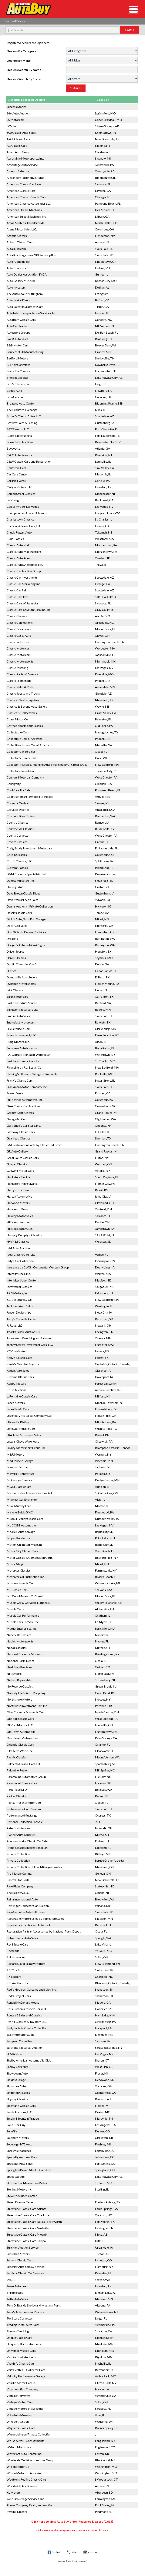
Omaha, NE (102, 558)
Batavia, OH (103, 1925)
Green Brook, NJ (106, 1686)
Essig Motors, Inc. (18, 1041)
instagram (92, 2552)
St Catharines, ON (106, 1493)
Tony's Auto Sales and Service (26, 2312)
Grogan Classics (17, 1164)
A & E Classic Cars (18, 139)
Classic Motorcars (19, 654)
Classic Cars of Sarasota (22, 603)
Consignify (14, 783)
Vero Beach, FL (104, 1551)
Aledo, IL (100, 1041)
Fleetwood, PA (104, 1512)
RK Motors (14, 1976)
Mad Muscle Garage (20, 1461)
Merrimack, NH (105, 661)
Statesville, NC (104, 1886)
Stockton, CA (103, 2331)
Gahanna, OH (103, 397)
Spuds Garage (16, 2176)
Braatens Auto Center (21, 403)
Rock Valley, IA (104, 2505)
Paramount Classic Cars (22, 1783)
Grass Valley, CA (105, 713)
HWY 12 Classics (18, 1241)
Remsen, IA (102, 822)
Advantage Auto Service (22, 165)
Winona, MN (103, 1905)
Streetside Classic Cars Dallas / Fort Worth (34, 2221)
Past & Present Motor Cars (24, 1802)
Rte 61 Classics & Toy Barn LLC (27, 2021)
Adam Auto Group (18, 152)
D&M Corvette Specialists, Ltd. (27, 874)
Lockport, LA (103, 2028)
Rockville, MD (104, 1074)
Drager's (12, 938)
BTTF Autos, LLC (18, 429)
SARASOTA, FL (105, 1235)
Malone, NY (102, 145)
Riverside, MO (104, 674)
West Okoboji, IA (106, 1718)
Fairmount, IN (104, 1293)
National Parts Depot (20, 1660)
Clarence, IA (103, 1370)
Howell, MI (102, 2105)
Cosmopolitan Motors (21, 816)
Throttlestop (15, 2292)
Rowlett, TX (102, 1022)
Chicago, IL (102, 197)
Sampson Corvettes (19, 2041)
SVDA (11, 2279)
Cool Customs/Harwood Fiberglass (30, 796)
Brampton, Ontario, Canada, (113, 1448)
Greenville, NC (104, 622)
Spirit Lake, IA (104, 861)
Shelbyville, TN (105, 358)
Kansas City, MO (106, 281)
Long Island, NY (105, 2440)
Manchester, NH (105, 493)
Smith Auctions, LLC (19, 2112)
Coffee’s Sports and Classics (25, 725)
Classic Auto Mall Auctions (24, 551)
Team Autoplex (16, 2286)
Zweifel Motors (17, 2511)
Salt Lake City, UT (106, 597)
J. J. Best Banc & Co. (19, 1299)
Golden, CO (102, 1667)
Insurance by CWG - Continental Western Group (38, 1267)
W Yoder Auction (18, 2421)
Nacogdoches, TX (106, 732)
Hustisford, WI (104, 1344)
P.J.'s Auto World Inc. (20, 1751)
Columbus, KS (104, 1099)
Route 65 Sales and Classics (24, 2015)
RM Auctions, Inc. (18, 1983)
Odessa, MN (103, 1338)
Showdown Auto (17, 2073)
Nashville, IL (103, 2363)
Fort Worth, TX (105, 2221)
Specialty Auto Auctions (22, 2157)
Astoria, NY (102, 1170)
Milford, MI (102, 1396)
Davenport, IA (104, 1377)
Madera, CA (103, 2002)
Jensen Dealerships (19, 1312)
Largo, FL (101, 384)
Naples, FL (102, 1641)
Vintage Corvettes (18, 2395)
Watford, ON (103, 1164)
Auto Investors (16, 287)
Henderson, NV (105, 235)
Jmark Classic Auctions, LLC (25, 1332)
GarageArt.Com (17, 1119)
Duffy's (11, 971)
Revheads (13, 1951)
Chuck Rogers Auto (19, 532)
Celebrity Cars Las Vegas (23, 506)
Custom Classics (17, 867)
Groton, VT (102, 887)
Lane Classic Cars (18, 1409)
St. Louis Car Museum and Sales (27, 2183)
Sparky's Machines (19, 2150)
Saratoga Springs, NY (108, 2047)
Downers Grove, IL (107, 364)
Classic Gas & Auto (19, 635)
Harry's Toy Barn (18, 1190)
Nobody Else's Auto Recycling (26, 1693)
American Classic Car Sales (24, 184)
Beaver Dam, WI (105, 345)
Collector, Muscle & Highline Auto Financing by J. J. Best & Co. (47, 764)
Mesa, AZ (101, 2234)
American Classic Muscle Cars (26, 197)
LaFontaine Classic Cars (22, 1396)
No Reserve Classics (20, 1686)
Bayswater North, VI (108, 442)
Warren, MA (103, 1273)
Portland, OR (103, 1706)
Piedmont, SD (104, 2511)
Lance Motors (16, 1402)
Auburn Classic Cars (20, 242)
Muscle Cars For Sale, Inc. (23, 1622)
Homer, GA (102, 526)
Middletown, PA (105, 1422)
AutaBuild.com (16, 248)
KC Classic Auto (17, 1351)
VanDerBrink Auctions (21, 2357)
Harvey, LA (102, 2389)
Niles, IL (100, 410)
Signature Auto (16, 2086)
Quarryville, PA (104, 171)
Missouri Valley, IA (107, 1518)
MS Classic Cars (17, 1590)
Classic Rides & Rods (20, 687)
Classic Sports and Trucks (23, 693)
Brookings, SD (104, 339)
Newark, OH (103, 1325)
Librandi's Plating (18, 1422)
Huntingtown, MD (107, 1731)
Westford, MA (104, 539)
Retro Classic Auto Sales (22, 1938)
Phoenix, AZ (102, 680)
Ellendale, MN (104, 2034)
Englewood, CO (105, 2447)
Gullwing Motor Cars (20, 1170)
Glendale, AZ (103, 693)
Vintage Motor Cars (20, 2402)
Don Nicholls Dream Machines (26, 932)
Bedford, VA (103, 1003)
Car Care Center (17, 474)
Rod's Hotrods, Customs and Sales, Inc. (31, 1989)
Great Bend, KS (105, 1693)
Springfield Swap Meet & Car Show (29, 2170)
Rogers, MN (103, 1009)
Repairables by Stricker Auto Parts (29, 1925)
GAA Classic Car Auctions (23, 1106)
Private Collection (18, 1854)
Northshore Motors (19, 1699)
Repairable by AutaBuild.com (26, 1912)
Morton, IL (102, 1506)
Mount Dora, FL (105, 629)
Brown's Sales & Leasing (22, 423)
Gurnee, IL (101, 274)
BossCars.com (16, 397)
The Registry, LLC (18, 1892)
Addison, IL (102, 1486)
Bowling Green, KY (107, 1654)
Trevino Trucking (18, 2331)
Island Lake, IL (104, 867)
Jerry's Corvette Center (22, 1319)
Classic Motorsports (20, 661)
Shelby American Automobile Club (29, 2060)
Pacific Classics (17, 1757)
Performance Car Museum (24, 1809)
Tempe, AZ (102, 912)
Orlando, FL (102, 1744)
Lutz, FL (100, 2241)
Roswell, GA (103, 1093)
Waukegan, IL (103, 1306)
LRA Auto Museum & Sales (24, 1435)
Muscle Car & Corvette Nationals (28, 1602)
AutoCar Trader (17, 326)
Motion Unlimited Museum (24, 1544)
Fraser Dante (15, 1093)
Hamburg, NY (104, 2266)
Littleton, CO (103, 2260)
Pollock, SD (102, 1473)
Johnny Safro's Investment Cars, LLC (30, 1344)
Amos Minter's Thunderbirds (25, 223)
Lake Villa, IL (103, 1944)
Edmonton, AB (104, 932)
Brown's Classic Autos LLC (24, 416)
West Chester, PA (106, 777)
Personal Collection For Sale (25, 1822)
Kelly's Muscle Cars (19, 1357)
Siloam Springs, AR (107, 126)
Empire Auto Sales (18, 1016)
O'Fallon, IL (102, 1132)
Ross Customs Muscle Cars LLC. (27, 2009)
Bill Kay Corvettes (18, 364)
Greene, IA (102, 842)
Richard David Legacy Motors (26, 1963)
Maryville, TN (104, 2118)
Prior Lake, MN (105, 1538)
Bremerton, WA (105, 816)
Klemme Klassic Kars (20, 1377)
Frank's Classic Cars (20, 1080)
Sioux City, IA (103, 1312)
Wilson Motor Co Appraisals (25, 2473)
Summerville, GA (105, 2395)
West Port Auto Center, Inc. (24, 2453)
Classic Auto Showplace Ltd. (25, 564)
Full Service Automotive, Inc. (25, 1099)
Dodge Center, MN (107, 1480)
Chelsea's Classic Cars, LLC (24, 526)
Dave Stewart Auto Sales (22, 899)
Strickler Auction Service (23, 2247)
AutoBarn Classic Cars (21, 319)
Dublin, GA (102, 964)
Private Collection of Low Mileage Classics (34, 1867)
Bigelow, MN (103, 2357)
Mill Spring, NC (105, 1770)
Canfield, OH (103, 1209)
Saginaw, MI (103, 158)
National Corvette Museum (24, 1654)
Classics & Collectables (22, 713)
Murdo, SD (102, 1835)
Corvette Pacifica (18, 809)
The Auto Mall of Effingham (25, 294)
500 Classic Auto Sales (21, 132)
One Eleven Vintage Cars (23, 1738)
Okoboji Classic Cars (20, 1718)
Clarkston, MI (104, 2137)
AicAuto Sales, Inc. (18, 171)
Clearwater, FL (104, 1751)
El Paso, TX (102, 977)
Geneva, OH (103, 1873)
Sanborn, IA (102, 2041)
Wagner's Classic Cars (21, 2428)
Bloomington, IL (105, 177)
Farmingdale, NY (106, 1570)
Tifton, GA (102, 306)
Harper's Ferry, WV (107, 513)
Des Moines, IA (105, 210)
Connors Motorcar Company (25, 777)
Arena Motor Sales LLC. (22, 229)
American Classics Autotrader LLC (29, 203)
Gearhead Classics (18, 1138)
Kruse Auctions (16, 1390)
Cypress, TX (103, 1815)
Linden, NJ (101, 990)
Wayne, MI (102, 706)
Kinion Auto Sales (18, 1370)
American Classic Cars (21, 190)
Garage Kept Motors (20, 1112)
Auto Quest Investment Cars (25, 306)
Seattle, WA (102, 2279)
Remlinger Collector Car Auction (28, 1905)
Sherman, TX (103, 1138)
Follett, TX (102, 1357)
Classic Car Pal (16, 590)
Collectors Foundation (21, 771)
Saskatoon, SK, (104, 1996)
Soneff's (12, 2131)
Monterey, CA (104, 925)
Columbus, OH (104, 229)
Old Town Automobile (21, 1731)
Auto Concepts (16, 268)
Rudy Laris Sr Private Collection (27, 2028)
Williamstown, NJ (106, 2312)
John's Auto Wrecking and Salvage (29, 1338)
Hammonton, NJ (105, 371)
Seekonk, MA (103, 1590)
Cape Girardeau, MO (108, 119)
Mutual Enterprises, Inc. (22, 1628)
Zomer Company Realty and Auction (30, 2505)
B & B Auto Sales (17, 339)
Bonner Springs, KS (107, 2428)
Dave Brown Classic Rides (23, 893)
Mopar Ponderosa (18, 1538)
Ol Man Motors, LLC (20, 1725)
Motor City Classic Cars (22, 1551)
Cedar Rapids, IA (105, 971)
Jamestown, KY (105, 1228)
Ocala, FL (101, 751)
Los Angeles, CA (105, 2125)
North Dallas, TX (106, 223)
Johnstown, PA (104, 165)
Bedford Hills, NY (106, 1557)
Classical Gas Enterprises (23, 700)
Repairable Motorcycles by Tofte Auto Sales (35, 1918)
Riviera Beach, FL (106, 1577)
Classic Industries (18, 642)
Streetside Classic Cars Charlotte (28, 2215)
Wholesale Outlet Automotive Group (30, 2460)
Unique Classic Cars (19, 2337)
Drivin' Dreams (16, 958)
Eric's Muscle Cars (19, 1028)
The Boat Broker (18, 377)
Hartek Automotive (19, 1196)
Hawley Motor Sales (20, 1216)
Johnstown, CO (105, 2157)
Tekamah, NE (103, 532)
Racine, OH (102, 1222)
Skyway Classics (17, 2099)
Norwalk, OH (104, 1828)
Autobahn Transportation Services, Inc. (32, 313)
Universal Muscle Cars (21, 2350)
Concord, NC (103, 319)
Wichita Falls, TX (106, 1428)
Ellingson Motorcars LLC (23, 1009)
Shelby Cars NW (17, 2066)
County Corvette (17, 835)
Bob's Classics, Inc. (19, 384)
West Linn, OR (104, 2066)
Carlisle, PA (102, 480)
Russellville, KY (104, 829)
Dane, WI (101, 758)
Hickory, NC (103, 906)
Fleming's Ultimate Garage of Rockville (32, 1074)
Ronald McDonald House (23, 2002)
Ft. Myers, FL (103, 1622)
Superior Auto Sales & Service (25, 2266)
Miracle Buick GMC (20, 1512)
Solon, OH (101, 1957)
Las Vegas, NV (104, 506)
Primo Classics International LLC (27, 1847)
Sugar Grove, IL (105, 1080)
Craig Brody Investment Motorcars (29, 848)
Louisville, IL (103, 461)
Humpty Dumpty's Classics (24, 1235)
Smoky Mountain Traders (23, 2118)
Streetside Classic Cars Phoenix (27, 2234)
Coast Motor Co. (18, 719)
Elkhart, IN (102, 1841)
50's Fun (12, 126)
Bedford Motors (17, 358)
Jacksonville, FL (105, 654)
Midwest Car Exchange (22, 1499)
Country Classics (17, 822)
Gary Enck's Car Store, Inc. (24, 1125)
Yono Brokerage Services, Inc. (26, 2499)
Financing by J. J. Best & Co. (24, 1067)
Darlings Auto (16, 887)
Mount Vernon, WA (107, 1757)
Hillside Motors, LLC (20, 1228)
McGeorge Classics (19, 1480)
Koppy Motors (16, 1383)
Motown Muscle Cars (21, 1583)
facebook (56, 2552)
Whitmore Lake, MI (107, 1583)
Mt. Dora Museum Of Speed (25, 1596)
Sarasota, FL (103, 184)
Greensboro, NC (105, 1106)
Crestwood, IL (104, 152)
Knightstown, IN (105, 132)
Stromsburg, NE (105, 1680)
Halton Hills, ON (106, 1415)
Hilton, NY (102, 1157)
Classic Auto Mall (18, 545)
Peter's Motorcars (19, 1828)
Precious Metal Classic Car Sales (28, 1841)
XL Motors (14, 2492)
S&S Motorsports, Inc (20, 2034)
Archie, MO (102, 616)
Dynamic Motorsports (21, 983)
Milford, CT (102, 1647)
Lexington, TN (104, 1332)
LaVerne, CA (103, 190)
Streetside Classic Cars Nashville (28, 2228)
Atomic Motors (17, 235)
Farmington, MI (105, 2499)
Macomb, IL (103, 474)
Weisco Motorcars (19, 2447)
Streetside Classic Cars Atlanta (26, 2209)
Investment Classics (19, 1286)
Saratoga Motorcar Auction (24, 2047)
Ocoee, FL (101, 1802)
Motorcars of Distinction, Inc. (26, 1577)
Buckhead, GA (104, 500)
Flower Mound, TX (107, 983)
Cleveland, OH (104, 1203)
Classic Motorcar (18, 648)
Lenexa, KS (102, 1351)
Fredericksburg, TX (107, 2202)
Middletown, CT (105, 261)
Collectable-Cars (18, 732)
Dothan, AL (102, 287)
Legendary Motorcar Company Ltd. (29, 1415)
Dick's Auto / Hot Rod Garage (26, 919)
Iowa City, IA (103, 1196)
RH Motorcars (16, 1957)
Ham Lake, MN (105, 2015)
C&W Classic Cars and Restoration (29, 461)
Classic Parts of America (22, 674)
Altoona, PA (102, 2305)
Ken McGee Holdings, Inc (23, 1364)
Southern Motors (18, 2137)
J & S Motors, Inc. (18, 1293)
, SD (97, 1822)
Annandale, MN (105, 687)
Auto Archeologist (18, 261)
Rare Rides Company (20, 1886)
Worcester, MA (105, 648)
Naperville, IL (103, 1635)
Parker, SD (102, 1796)
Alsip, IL (100, 1499)
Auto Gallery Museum (21, 281)
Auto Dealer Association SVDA (27, 274)
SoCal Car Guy (16, 2125)
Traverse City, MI (106, 771)
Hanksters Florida (18, 1177)
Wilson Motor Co (18, 2466)
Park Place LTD (17, 1789)
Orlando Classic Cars (20, 1744)
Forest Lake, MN (106, 1383)
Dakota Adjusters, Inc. (21, 880)
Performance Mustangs (22, 1815)
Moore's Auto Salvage (21, 1531)
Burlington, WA (105, 938)
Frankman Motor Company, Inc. (27, 1087)
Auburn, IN (102, 242)
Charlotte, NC (104, 1976)
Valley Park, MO (105, 2376)
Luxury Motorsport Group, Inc (26, 1448)
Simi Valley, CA (104, 468)
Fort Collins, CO (105, 2163)
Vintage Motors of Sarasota (25, 2408)
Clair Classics (15, 539)
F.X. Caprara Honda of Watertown (28, 1054)
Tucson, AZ (102, 2254)
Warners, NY (103, 1454)
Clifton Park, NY (105, 2383)
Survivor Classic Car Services (25, 2273)
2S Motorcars (16, 119)
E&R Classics (15, 990)
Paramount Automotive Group (26, 1776)
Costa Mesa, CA (105, 2092)
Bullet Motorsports (19, 435)
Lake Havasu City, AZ (109, 377)
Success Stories (16, 106)
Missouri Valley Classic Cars (25, 1518)
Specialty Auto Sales (20, 2163)
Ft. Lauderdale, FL (106, 848)
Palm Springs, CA (106, 1738)
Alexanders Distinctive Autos (25, 177)
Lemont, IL (101, 313)
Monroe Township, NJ (109, 1402)
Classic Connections (20, 622)
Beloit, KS (101, 1190)
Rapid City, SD (104, 1531)
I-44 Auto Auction (18, 1248)
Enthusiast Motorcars (21, 1022)
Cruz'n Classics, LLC (19, 861)
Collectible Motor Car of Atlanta (28, 745)
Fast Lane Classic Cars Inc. (23, 1061)
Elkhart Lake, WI (105, 2292)
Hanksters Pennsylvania (22, 1183)
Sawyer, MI (102, 803)
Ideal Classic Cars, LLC (21, 1254)
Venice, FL (101, 1254)
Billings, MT (103, 1854)
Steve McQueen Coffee (22, 2195)
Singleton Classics (18, 2092)
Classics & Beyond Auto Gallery (27, 706)
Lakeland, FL (103, 1847)
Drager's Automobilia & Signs (26, 945)
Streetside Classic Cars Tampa (26, 2241)
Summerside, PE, (105, 2324)
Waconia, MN (104, 1461)
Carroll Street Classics (21, 493)
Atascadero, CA (105, 809)
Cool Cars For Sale (18, 790)
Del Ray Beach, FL (106, 332)
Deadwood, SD (104, 2080)
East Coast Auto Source (22, 1003)
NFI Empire (14, 1673)
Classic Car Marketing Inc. (24, 584)
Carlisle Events (16, 480)
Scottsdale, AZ (104, 416)
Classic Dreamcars (19, 629)
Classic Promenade (19, 680)
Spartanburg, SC (105, 1764)
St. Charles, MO (105, 1061)
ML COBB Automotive (21, 1525)
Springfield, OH (105, 2170)
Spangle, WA (103, 1938)
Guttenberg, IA (104, 423)
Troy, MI (100, 564)
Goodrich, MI (103, 2009)
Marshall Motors (18, 1467)
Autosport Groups (18, 332)
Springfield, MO (105, 113)
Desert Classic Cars (19, 912)
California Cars (16, 468)
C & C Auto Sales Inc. (20, 455)
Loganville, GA (104, 2150)
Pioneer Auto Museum (21, 1835)
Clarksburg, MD (105, 1028)
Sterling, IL (102, 2189)
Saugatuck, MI (104, 1286)
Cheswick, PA (104, 1441)
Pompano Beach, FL (107, 203)
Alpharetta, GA (104, 1609)
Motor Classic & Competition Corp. (29, 1557)
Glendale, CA (103, 783)
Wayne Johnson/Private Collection (29, 2434)
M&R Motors (15, 1454)
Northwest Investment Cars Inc (27, 1706)
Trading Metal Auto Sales (23, 2324)
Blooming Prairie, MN (109, 403)
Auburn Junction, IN (108, 1390)
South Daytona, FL (106, 1177)
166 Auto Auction (18, 113)
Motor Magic (15, 1564)
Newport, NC (104, 390)
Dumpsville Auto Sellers (22, 977)
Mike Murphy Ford (19, 1506)
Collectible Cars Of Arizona (24, 738)
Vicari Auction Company (22, 2389)
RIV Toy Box (15, 1970)
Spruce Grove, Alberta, (109, 1860)
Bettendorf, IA (104, 2370)
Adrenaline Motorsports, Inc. (25, 158)
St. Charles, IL (103, 519)
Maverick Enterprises (21, 1473)
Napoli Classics (17, 1647)
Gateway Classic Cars (21, 1132)
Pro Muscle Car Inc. (19, 1873)
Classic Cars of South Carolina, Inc (28, 609)
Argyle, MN (102, 796)
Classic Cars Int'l (17, 597)
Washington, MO (106, 2466)
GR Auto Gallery (17, 1151)
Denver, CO (102, 2131)
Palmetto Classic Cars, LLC (24, 1764)
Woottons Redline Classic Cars (26, 2479)
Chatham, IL (102, 1615)
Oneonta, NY (103, 1125)
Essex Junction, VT (107, 1035)
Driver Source (15, 951)
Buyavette (13, 448)
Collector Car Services (21, 751)
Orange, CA (102, 584)
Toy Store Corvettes (20, 2318)
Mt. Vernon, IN (104, 326)
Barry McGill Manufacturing (25, 352)
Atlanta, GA (102, 448)
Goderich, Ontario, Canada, (112, 1364)
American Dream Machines (24, 210)
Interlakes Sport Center (22, 1280)
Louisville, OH (104, 1725)
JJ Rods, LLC (14, 1325)
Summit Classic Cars (20, 2260)
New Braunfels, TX (107, 139)
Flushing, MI (103, 2144)
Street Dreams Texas (20, 2202)
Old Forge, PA (104, 725)
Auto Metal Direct (18, 300)
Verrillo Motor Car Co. (21, 2383)
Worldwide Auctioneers (22, 2486)
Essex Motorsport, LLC (21, 1035)
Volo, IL (100, 2415)
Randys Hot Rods (18, 1880)
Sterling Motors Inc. (19, 2189)
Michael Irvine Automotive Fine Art (29, 1493)
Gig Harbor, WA (105, 1119)
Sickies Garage (16, 2080)
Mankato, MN (104, 2337)
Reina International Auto (22, 1899)
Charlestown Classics (20, 519)
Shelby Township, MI (108, 1602)
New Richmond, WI (107, 1963)
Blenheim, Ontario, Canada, (112, 1983)
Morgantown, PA (106, 545)
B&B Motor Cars (18, 345)
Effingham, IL (103, 294)
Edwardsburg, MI (106, 1409)
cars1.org (13, 500)
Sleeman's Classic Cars (21, 2105)
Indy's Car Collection (20, 1261)
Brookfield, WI (104, 1899)
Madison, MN (104, 1918)
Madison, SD (103, 1280)
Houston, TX (103, 487)
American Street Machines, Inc (26, 216)
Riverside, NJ (103, 455)
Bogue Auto (14, 390)
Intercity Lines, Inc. (19, 1273)
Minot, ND (102, 919)
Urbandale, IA (104, 2247)
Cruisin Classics (17, 854)
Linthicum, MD (104, 2350)
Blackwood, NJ (105, 2460)
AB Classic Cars (17, 145)
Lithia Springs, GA (106, 2209)
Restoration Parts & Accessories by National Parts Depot (44, 1931)
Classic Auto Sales (18, 558)
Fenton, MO (102, 2453)
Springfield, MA (105, 1628)
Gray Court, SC (104, 609)
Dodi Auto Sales (17, 925)
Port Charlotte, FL (106, 429)
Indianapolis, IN (105, 1261)
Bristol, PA (102, 1435)
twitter (74, 2552)
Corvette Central (18, 803)
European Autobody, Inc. (22, 1048)
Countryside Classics (20, 829)
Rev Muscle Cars (17, 1944)
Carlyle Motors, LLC (19, 487)
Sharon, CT (102, 2060)
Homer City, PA (105, 1183)
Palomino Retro (17, 1770)
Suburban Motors (18, 2254)
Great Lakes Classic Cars (23, 1157)
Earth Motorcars (17, 996)
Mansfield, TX (104, 700)
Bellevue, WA (103, 1789)
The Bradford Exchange (22, 410)
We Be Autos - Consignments (25, 2440)
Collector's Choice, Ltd (21, 758)
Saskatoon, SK (104, 1970)
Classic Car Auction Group (24, 571)
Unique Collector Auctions (24, 2344)
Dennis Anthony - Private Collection (30, 906)
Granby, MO (103, 352)
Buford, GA (102, 300)
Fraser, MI (101, 2073)
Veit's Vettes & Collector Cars (26, 2370)
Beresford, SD (104, 1319)
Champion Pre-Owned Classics (27, 513)
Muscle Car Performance (23, 1615)
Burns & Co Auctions (20, 442)
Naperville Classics (19, 1635)
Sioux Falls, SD (104, 248)
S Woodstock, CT (106, 2479)
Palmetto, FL (103, 719)
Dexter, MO (102, 2112)
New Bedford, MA (107, 764)
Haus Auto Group (18, 1209)
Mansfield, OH (104, 1867)
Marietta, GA (103, 745)
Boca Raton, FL (104, 1048)
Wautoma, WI (104, 2421)
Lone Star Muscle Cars (21, 1428)
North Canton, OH (107, 1712)
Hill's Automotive (18, 1222)
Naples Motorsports (20, 1641)
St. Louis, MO (103, 1951)
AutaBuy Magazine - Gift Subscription (31, 255)
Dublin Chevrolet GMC (22, 964)
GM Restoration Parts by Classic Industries (34, 1145)
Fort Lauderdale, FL (107, 435)
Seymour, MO (104, 958)
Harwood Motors (18, 1203)
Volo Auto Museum (19, 2415)
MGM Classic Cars (19, 1486)
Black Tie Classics (18, 371)
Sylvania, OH (103, 899)
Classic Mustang (17, 668)
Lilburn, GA (102, 216)
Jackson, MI (103, 1467)
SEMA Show (14, 2054)
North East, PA (104, 1673)
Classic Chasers (17, 616)
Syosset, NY (102, 1699)
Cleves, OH (102, 635)
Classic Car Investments (22, 577)
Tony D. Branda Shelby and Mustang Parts (34, 2305)
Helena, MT (102, 268)
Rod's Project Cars (19, 1996)
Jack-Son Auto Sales (20, 1306)
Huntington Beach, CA (109, 642)
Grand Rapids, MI (106, 1112)
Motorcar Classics (19, 1570)
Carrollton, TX (104, 996)
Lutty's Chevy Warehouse (23, 1441)
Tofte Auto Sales (17, 2299)
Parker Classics (17, 1796)
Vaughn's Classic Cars (21, 2363)
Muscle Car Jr (16, 1609)
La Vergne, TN (104, 2228)
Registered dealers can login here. (28, 43)
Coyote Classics (17, 842)
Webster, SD (103, 1241)
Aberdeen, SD (104, 2492)
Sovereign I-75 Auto (19, 2144)
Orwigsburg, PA (105, 2021)
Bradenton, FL (104, 2099)
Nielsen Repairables (19, 1680)
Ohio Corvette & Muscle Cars (26, 1712)
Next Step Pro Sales (19, 1667)
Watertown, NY (105, 1054)
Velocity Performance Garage (26, 2376)
